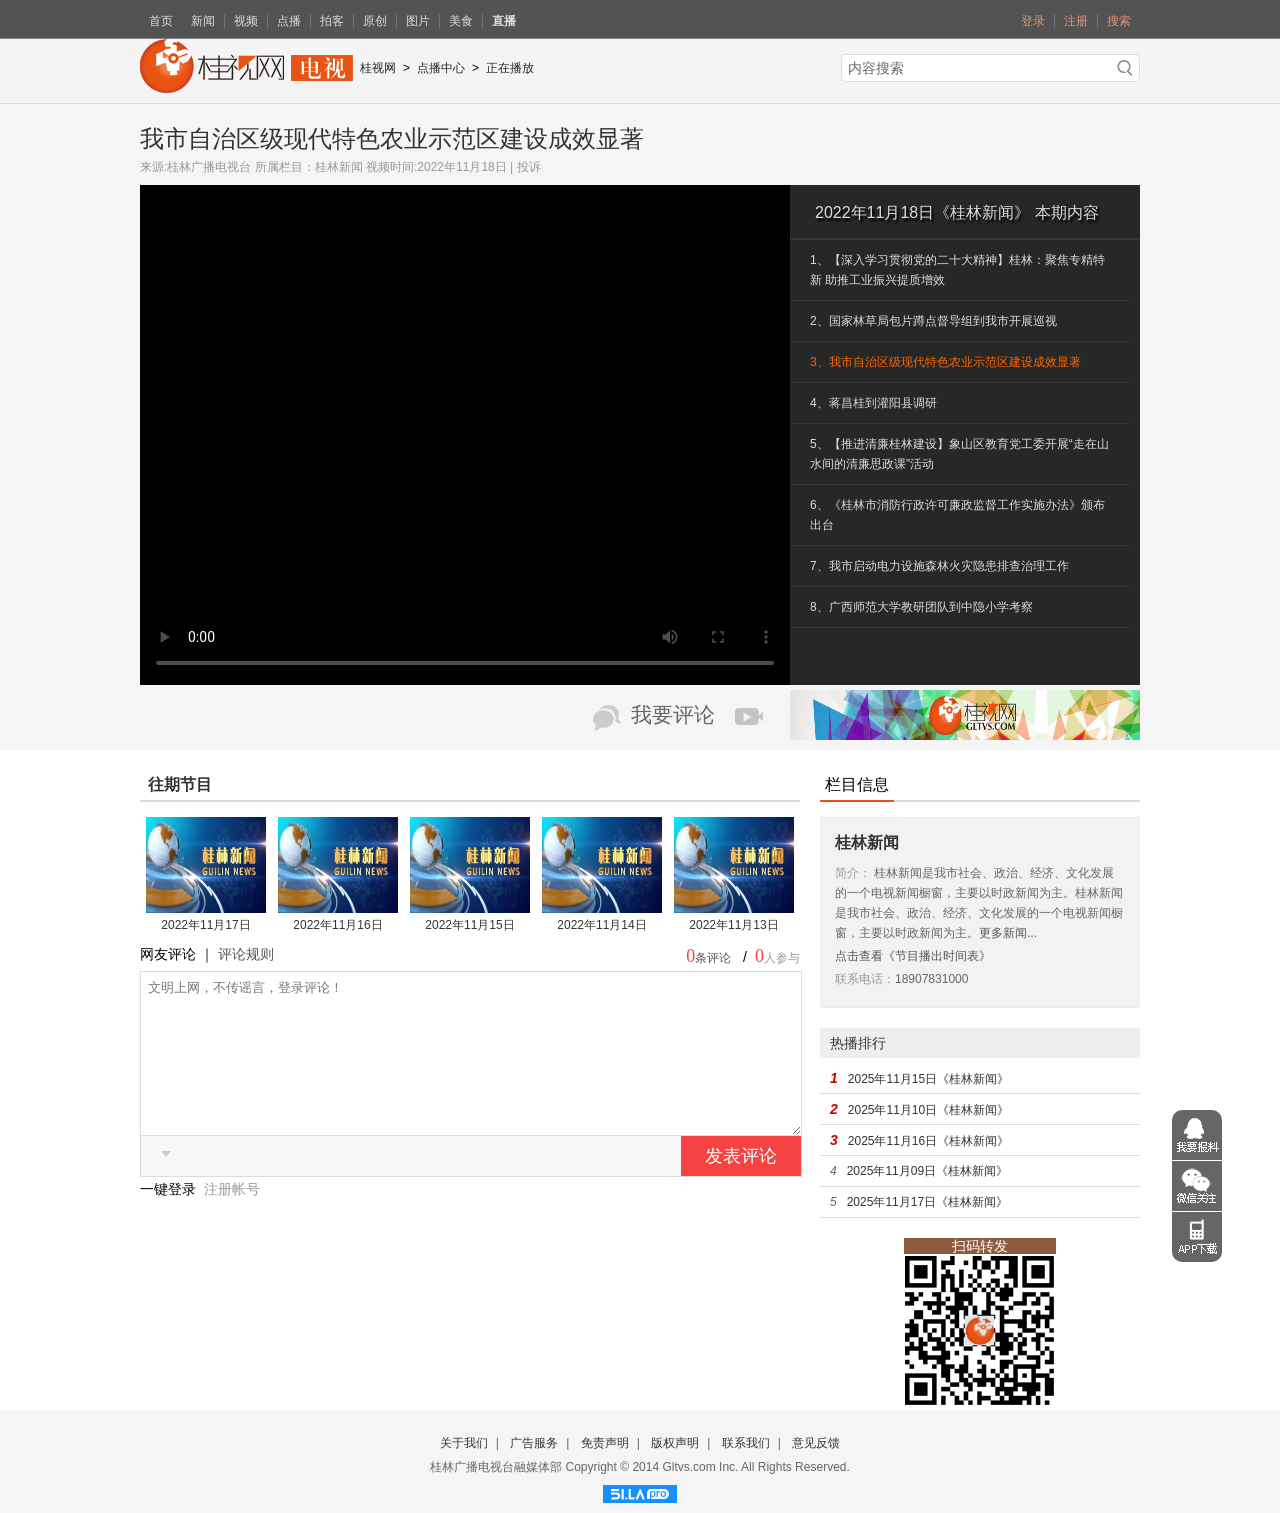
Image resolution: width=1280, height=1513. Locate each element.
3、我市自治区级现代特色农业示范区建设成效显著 (945, 362)
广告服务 (534, 1443)
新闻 (203, 21)
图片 (418, 21)
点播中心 (441, 68)
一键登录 (170, 1219)
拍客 (332, 21)
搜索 (1119, 21)
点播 (289, 21)
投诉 (529, 167)
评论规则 (246, 954)
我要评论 (673, 715)
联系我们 (746, 1443)
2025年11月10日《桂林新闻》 (928, 1110)
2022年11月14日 (601, 925)
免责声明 (605, 1443)
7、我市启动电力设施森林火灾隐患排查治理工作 (939, 566)
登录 (1033, 21)
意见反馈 (816, 1443)
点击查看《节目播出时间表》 (913, 956)
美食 (461, 21)
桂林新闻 (339, 167)
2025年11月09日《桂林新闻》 (927, 1171)
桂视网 (378, 68)
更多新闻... (1008, 933)
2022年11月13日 (733, 925)
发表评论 (741, 1186)
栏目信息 (857, 784)
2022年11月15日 (469, 925)
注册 (1076, 21)
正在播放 (510, 68)
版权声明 (675, 1443)
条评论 (713, 958)
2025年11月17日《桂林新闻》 (927, 1202)
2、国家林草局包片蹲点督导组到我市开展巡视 (933, 321)
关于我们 (464, 1443)
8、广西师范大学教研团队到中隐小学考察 (921, 607)
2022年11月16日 (337, 925)
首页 (161, 21)
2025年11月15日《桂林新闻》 (928, 1079)
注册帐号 (232, 1219)
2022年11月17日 (205, 925)
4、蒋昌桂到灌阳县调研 (873, 403)
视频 (246, 21)
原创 (375, 21)
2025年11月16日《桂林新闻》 (928, 1141)
